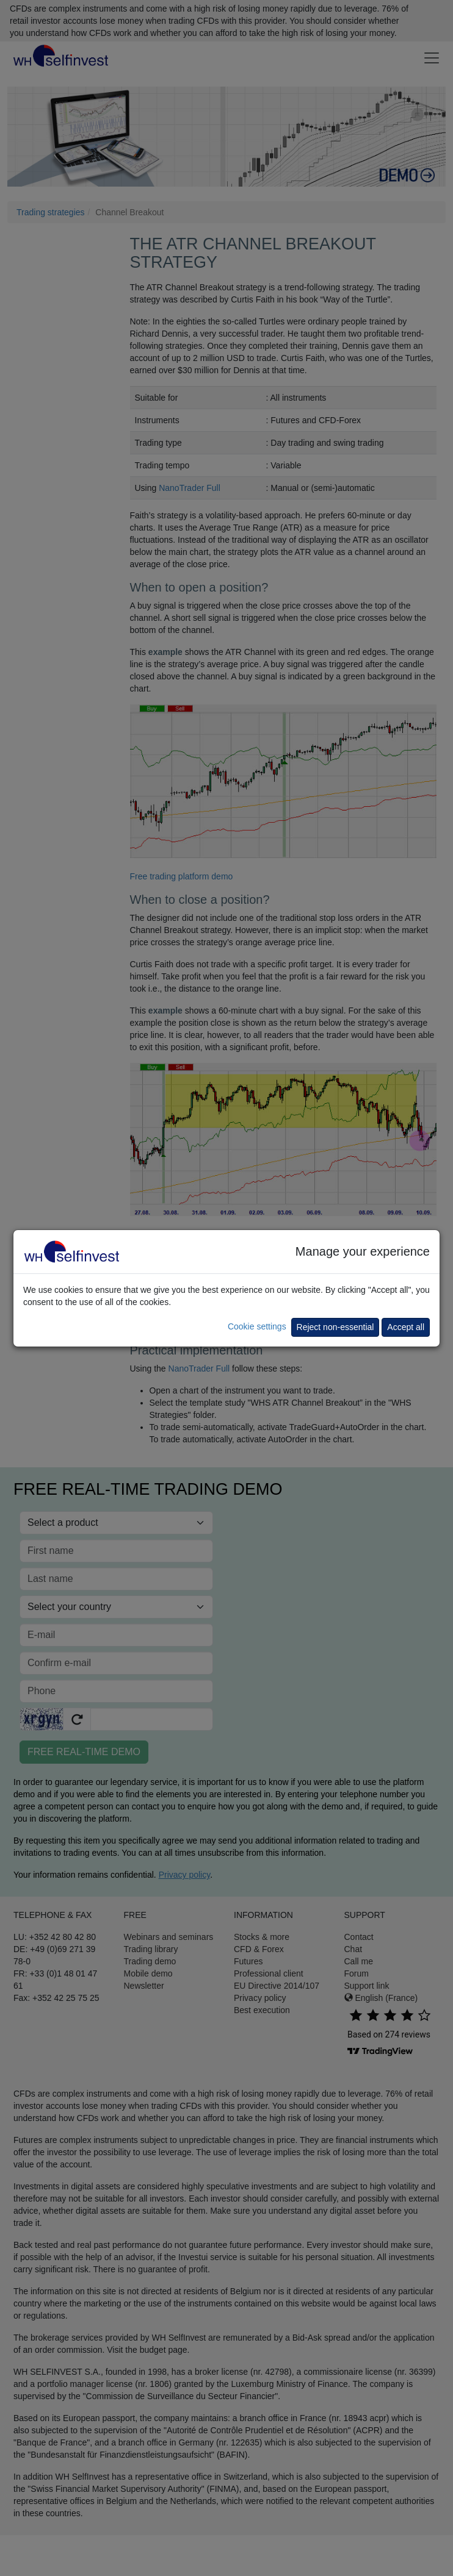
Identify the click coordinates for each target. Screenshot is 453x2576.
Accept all (405, 1327)
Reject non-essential (335, 1327)
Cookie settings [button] (257, 1326)
